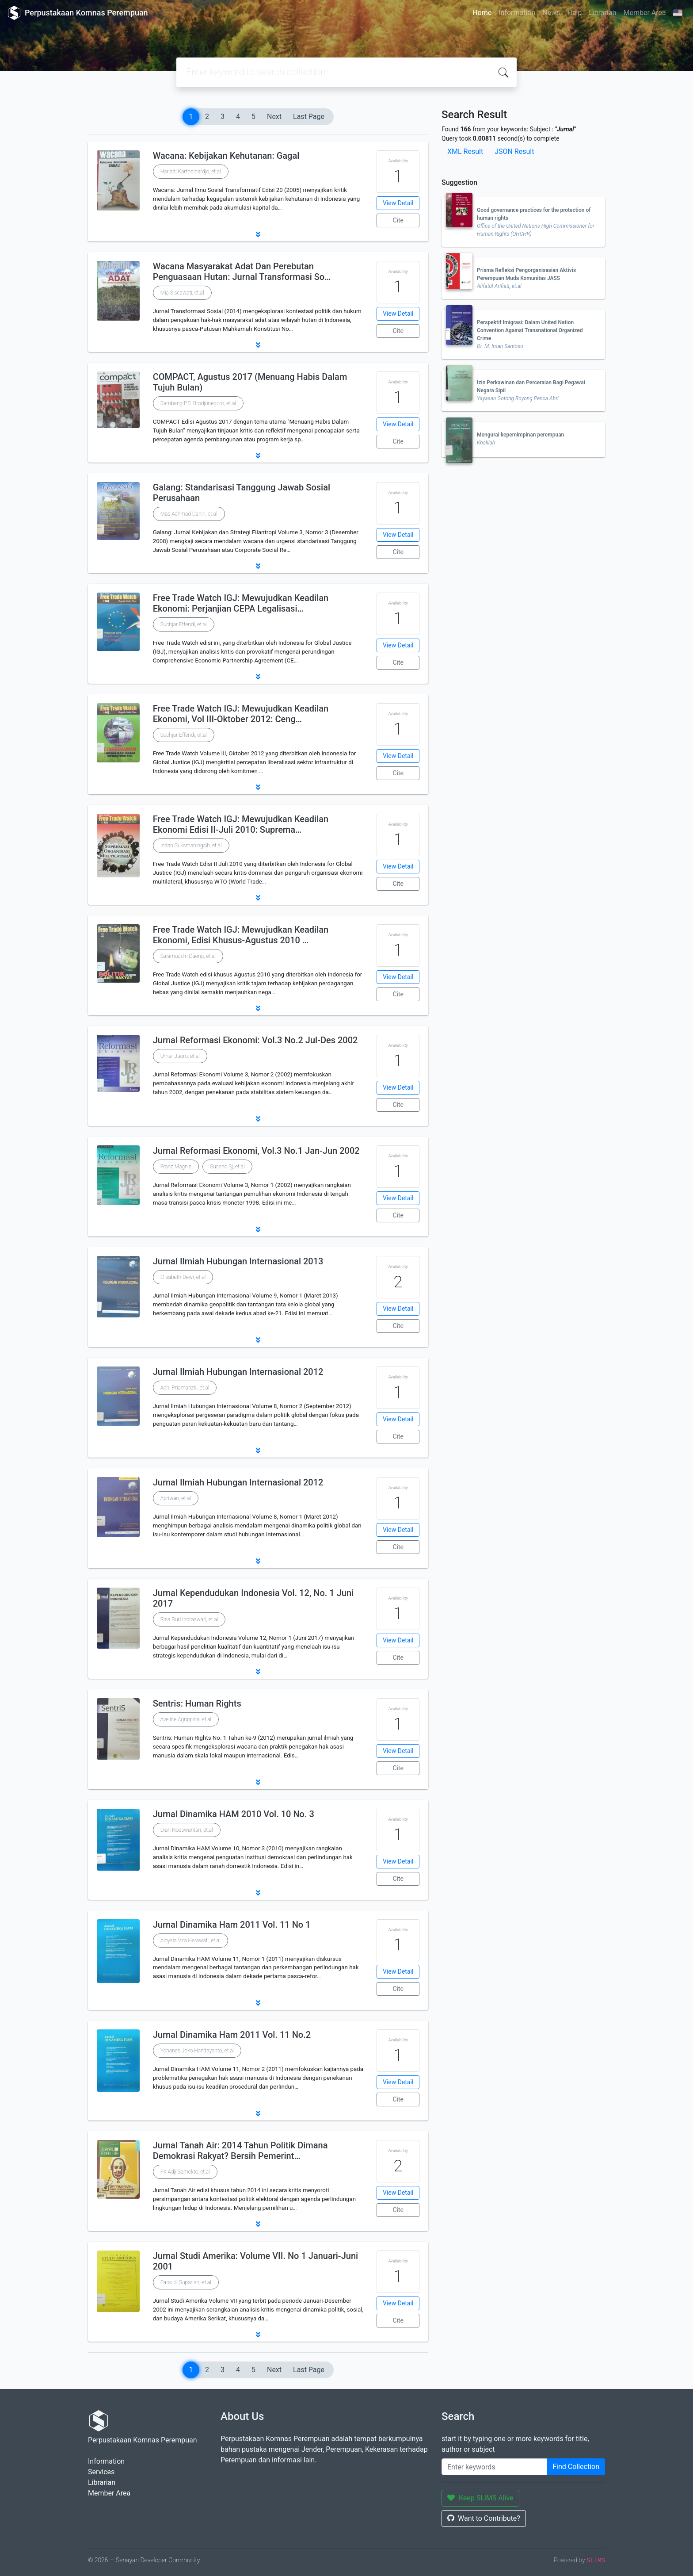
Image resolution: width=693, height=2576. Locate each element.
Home (481, 12)
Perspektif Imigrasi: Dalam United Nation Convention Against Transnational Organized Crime (530, 330)
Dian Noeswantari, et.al (186, 1830)
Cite (398, 220)
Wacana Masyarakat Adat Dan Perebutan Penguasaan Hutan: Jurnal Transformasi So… (242, 271)
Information (517, 12)
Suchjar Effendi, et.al (183, 624)
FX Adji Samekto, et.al (185, 2172)
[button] (258, 234)
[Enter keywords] (494, 2466)
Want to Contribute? (483, 2518)
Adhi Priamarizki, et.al (184, 1388)
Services (101, 2472)
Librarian (602, 12)
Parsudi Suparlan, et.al (185, 2282)
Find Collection (575, 2466)
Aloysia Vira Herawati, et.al (190, 1940)
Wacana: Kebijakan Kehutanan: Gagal (226, 155)
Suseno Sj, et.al (227, 1167)
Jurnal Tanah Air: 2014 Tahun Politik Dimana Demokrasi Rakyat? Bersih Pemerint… (240, 2150)
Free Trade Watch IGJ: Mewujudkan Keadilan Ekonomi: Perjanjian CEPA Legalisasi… (241, 603)
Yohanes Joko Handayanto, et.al (197, 2051)
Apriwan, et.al (175, 1498)
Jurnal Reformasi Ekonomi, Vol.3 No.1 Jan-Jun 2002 (256, 1150)
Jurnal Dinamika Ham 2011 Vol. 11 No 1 (232, 1924)
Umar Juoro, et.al (180, 1056)
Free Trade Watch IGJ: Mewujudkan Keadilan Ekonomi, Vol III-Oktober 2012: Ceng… (241, 713)
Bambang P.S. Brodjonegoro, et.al (198, 403)
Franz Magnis (176, 1167)
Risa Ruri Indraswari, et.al (189, 1619)
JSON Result (514, 151)
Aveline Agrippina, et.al (185, 1719)
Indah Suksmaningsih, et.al (191, 845)
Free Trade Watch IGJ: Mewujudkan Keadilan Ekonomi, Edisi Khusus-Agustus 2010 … (241, 934)
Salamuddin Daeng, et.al (188, 956)
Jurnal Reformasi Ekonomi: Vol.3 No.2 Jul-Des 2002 (255, 1040)
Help (574, 12)
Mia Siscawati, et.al (182, 293)
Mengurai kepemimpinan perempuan (520, 435)
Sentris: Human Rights (197, 1703)
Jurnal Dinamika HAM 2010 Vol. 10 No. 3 (233, 1814)
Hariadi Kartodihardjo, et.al (190, 171)
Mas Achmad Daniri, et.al (188, 514)
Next (274, 116)
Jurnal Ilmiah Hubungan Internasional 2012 (238, 1371)
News (551, 12)
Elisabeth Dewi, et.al (183, 1277)
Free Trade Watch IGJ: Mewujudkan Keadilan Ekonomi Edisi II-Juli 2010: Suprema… (241, 824)
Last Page (308, 116)
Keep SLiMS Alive (480, 2498)
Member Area (644, 12)
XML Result (465, 151)
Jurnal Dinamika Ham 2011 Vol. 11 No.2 (232, 2034)
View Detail (398, 203)
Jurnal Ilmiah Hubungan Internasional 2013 (238, 1261)
